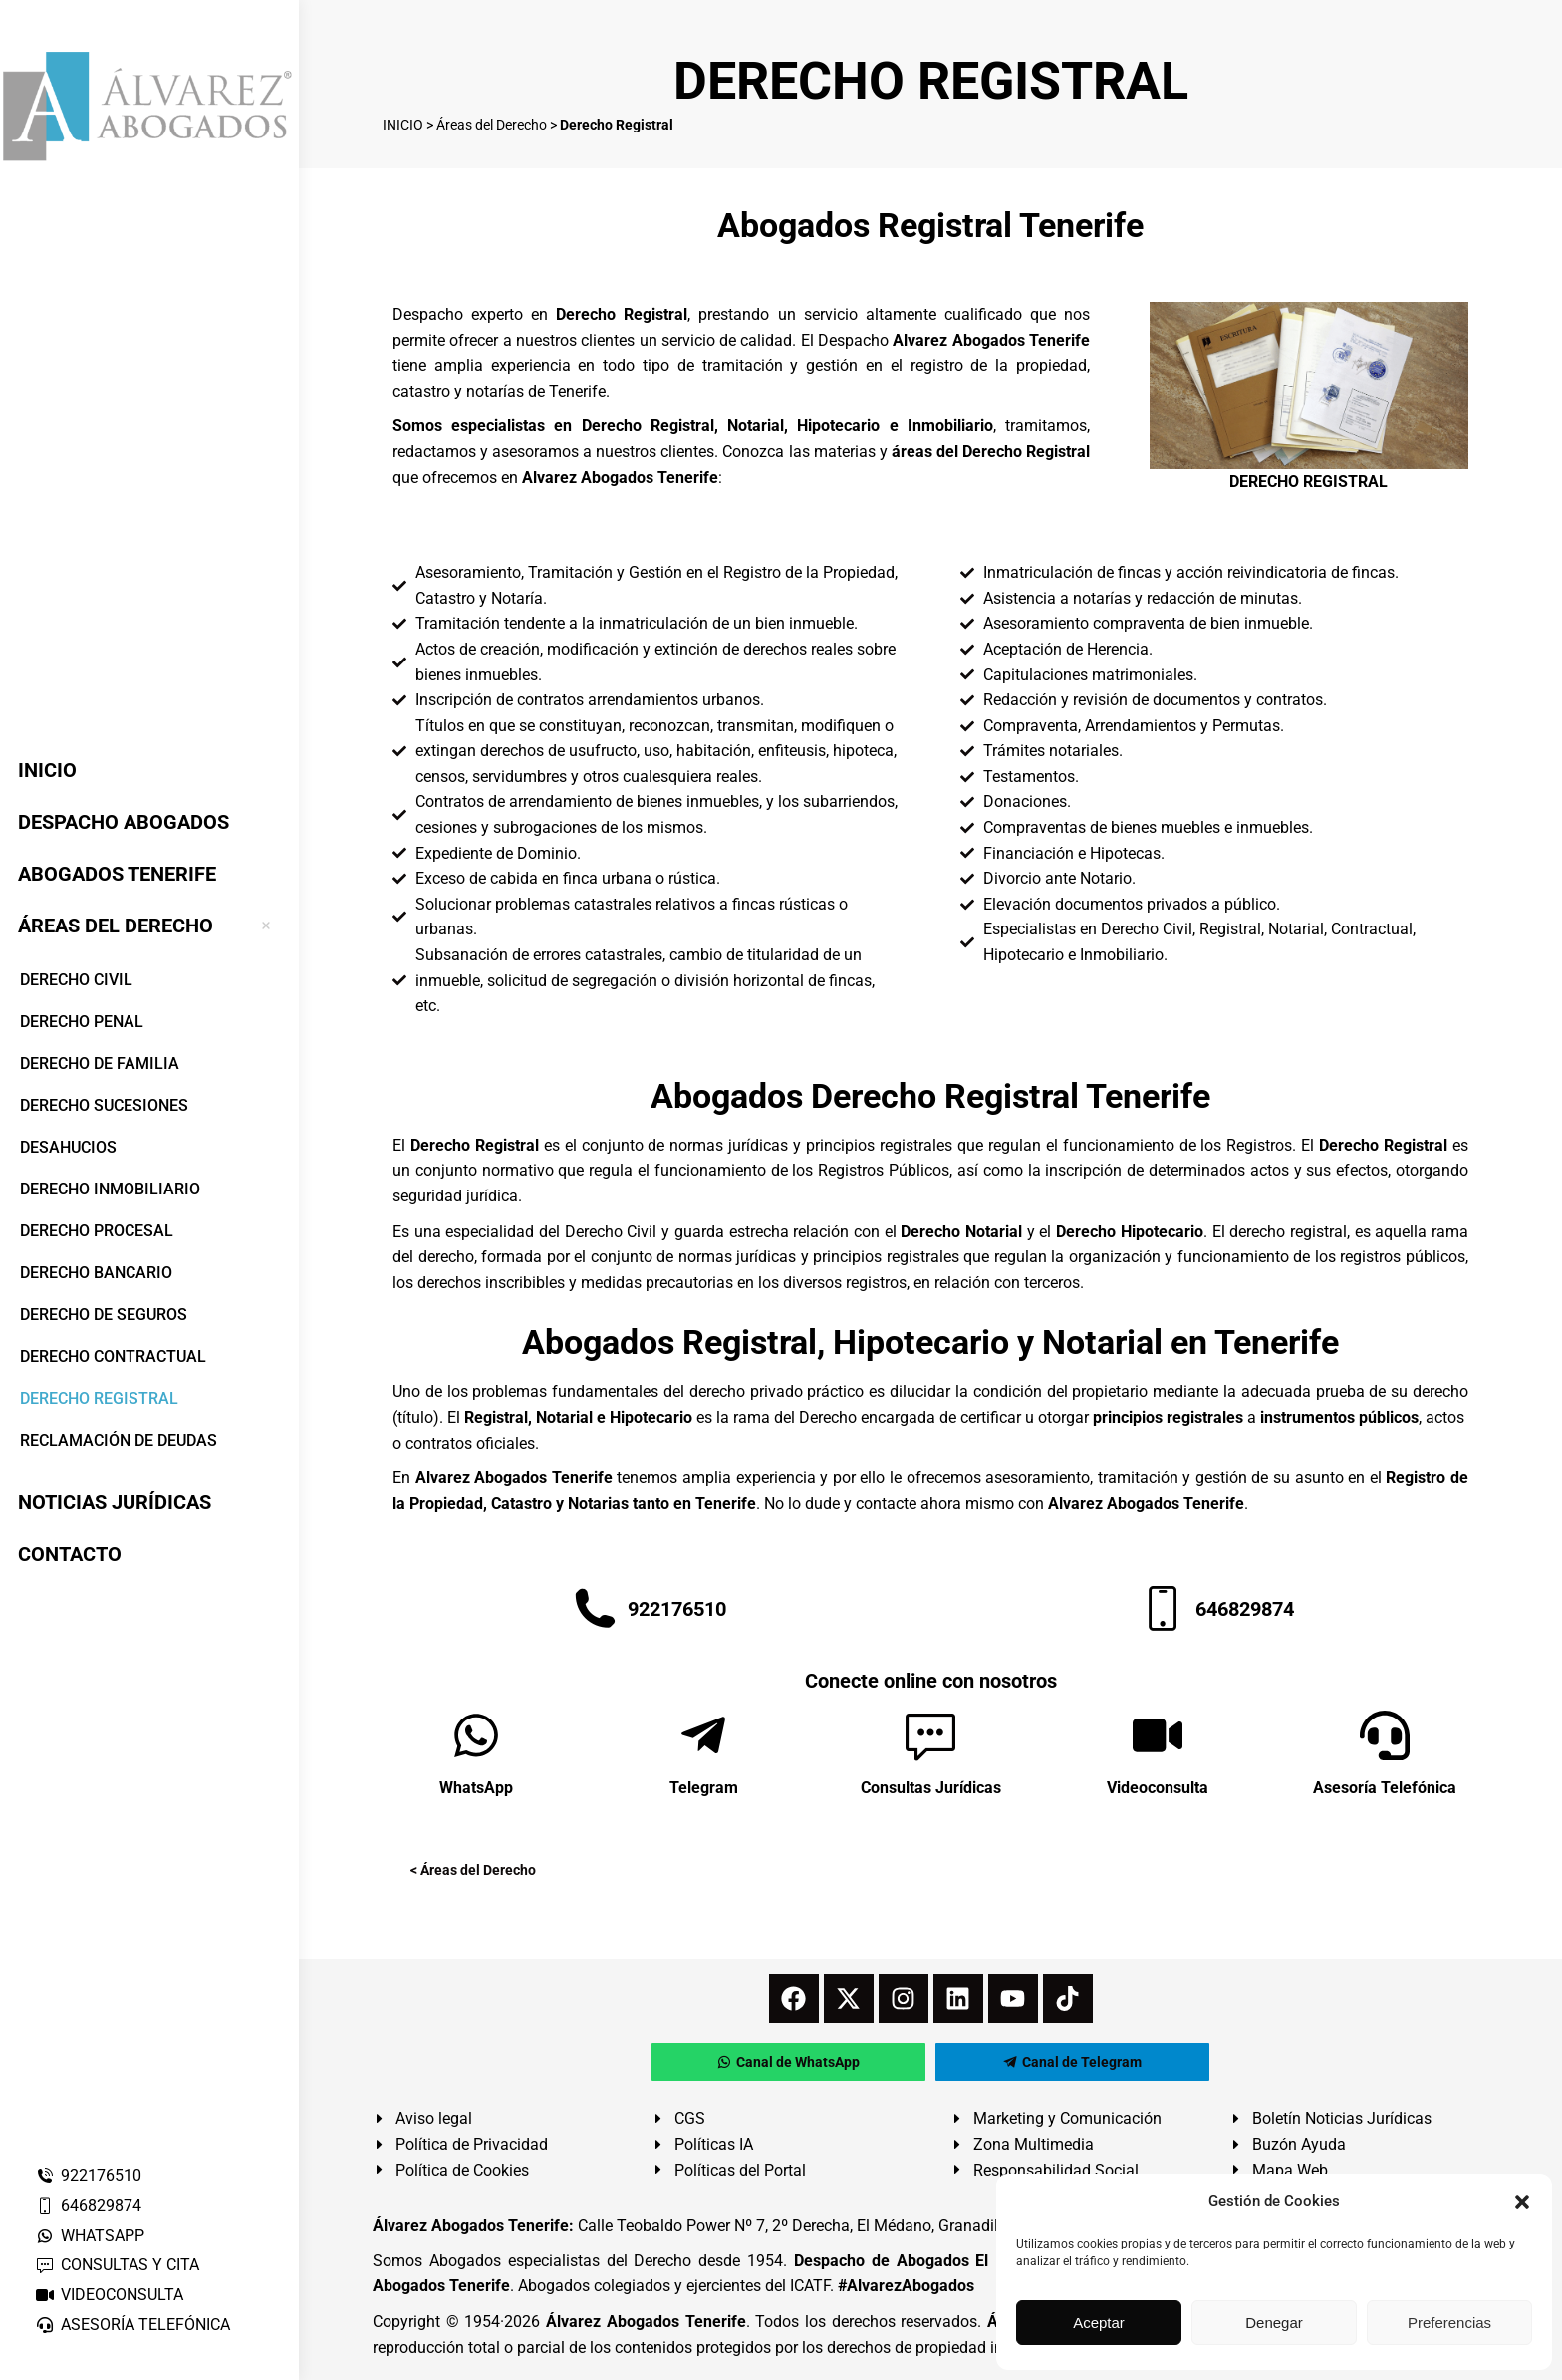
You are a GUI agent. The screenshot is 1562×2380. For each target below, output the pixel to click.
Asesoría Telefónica (1384, 1787)
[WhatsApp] (476, 1735)
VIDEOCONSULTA (109, 2294)
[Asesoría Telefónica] (1385, 1735)
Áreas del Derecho (491, 124)
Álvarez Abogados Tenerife (645, 2321)
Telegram (703, 1787)
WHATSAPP (89, 2235)
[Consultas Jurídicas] (930, 1735)
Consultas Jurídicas (931, 1787)
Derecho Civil (611, 1231)
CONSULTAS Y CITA (117, 2264)
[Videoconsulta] (1157, 1735)
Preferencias (1449, 2322)
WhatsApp (476, 1787)
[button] (1522, 2202)
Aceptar (1099, 2322)
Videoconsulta (1157, 1787)
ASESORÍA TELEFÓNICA (132, 2324)
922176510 (88, 2175)
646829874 (88, 2205)
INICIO (403, 124)
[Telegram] (703, 1735)
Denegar (1274, 2322)
